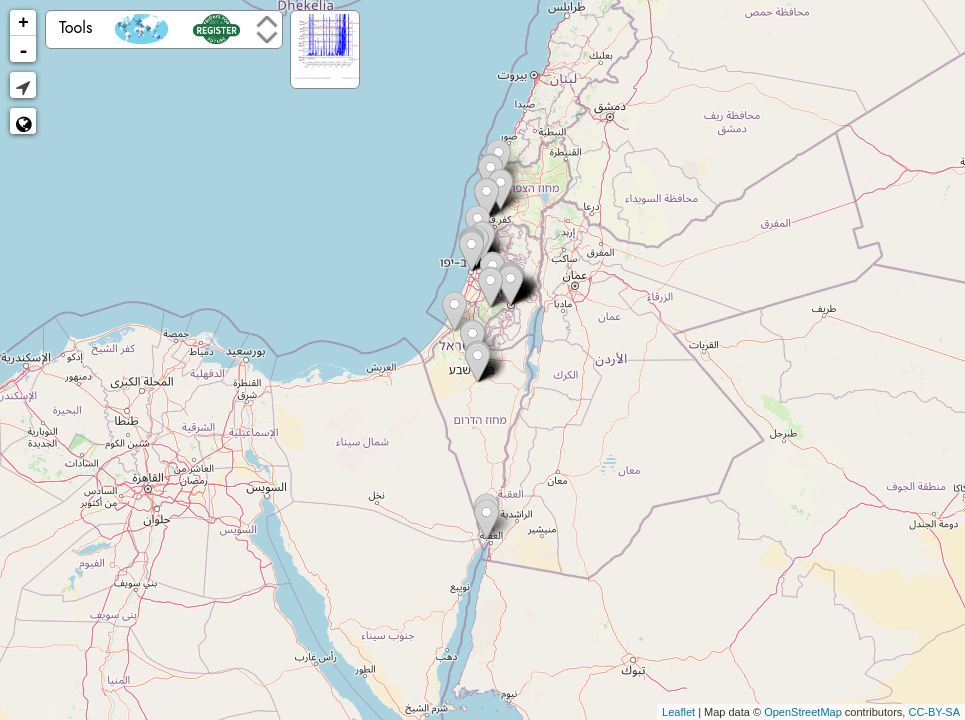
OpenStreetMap (803, 712)
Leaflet (678, 712)
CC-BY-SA (934, 712)
